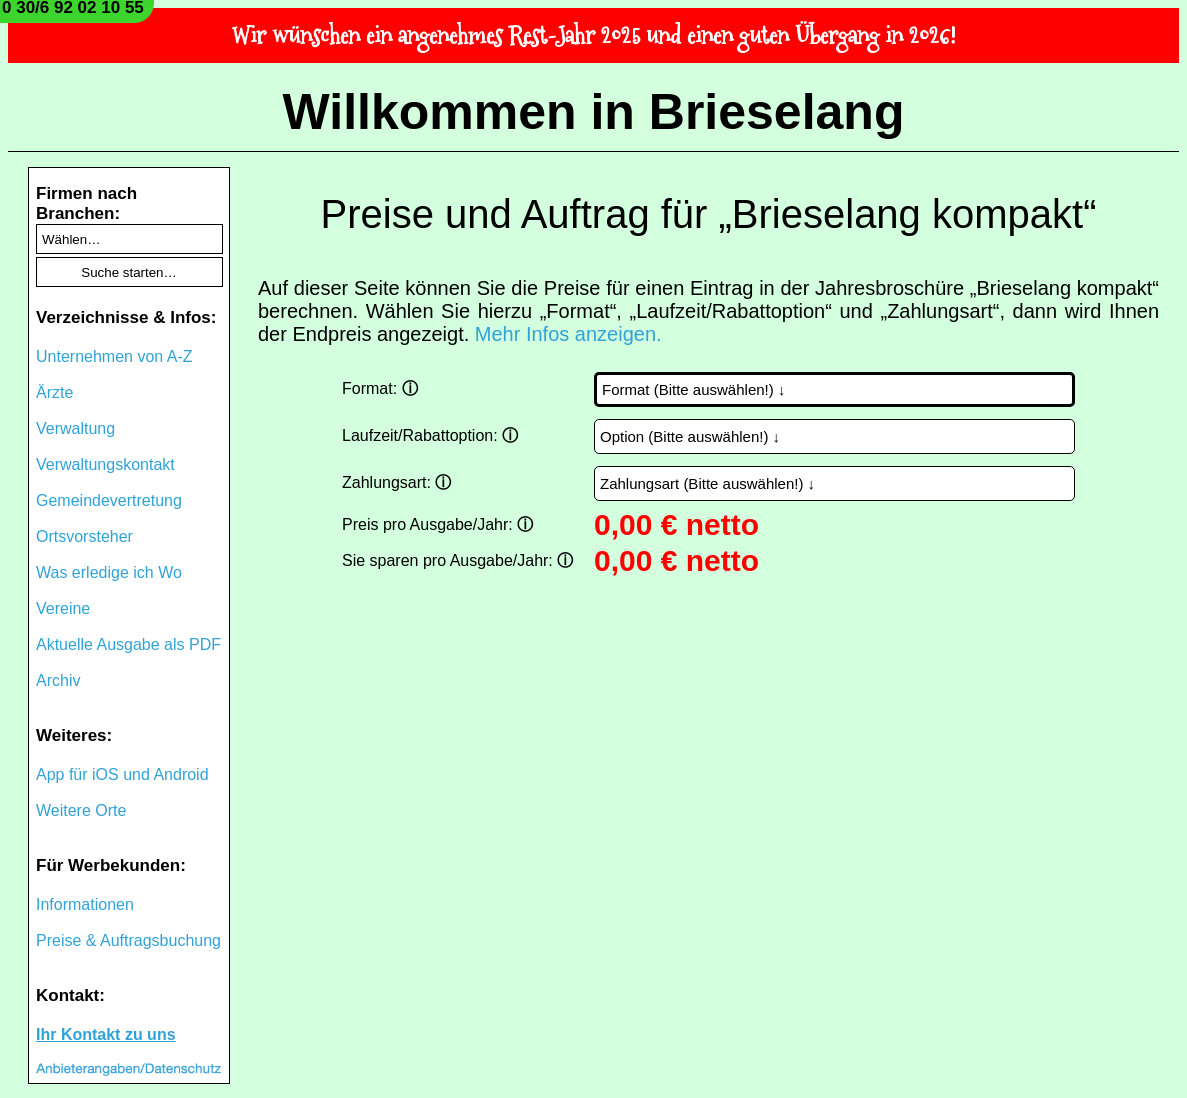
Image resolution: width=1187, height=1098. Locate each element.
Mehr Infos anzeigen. (568, 334)
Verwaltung (75, 428)
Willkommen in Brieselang (594, 112)
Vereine (63, 608)
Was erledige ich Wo (109, 572)
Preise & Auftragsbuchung (128, 940)
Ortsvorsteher (84, 536)
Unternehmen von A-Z (114, 356)
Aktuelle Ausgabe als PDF (128, 644)
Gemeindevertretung (109, 500)
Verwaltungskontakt (105, 464)
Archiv (58, 680)
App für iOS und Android (122, 774)
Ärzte (54, 392)
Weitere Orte (81, 810)
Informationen (85, 904)
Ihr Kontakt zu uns (106, 1034)
